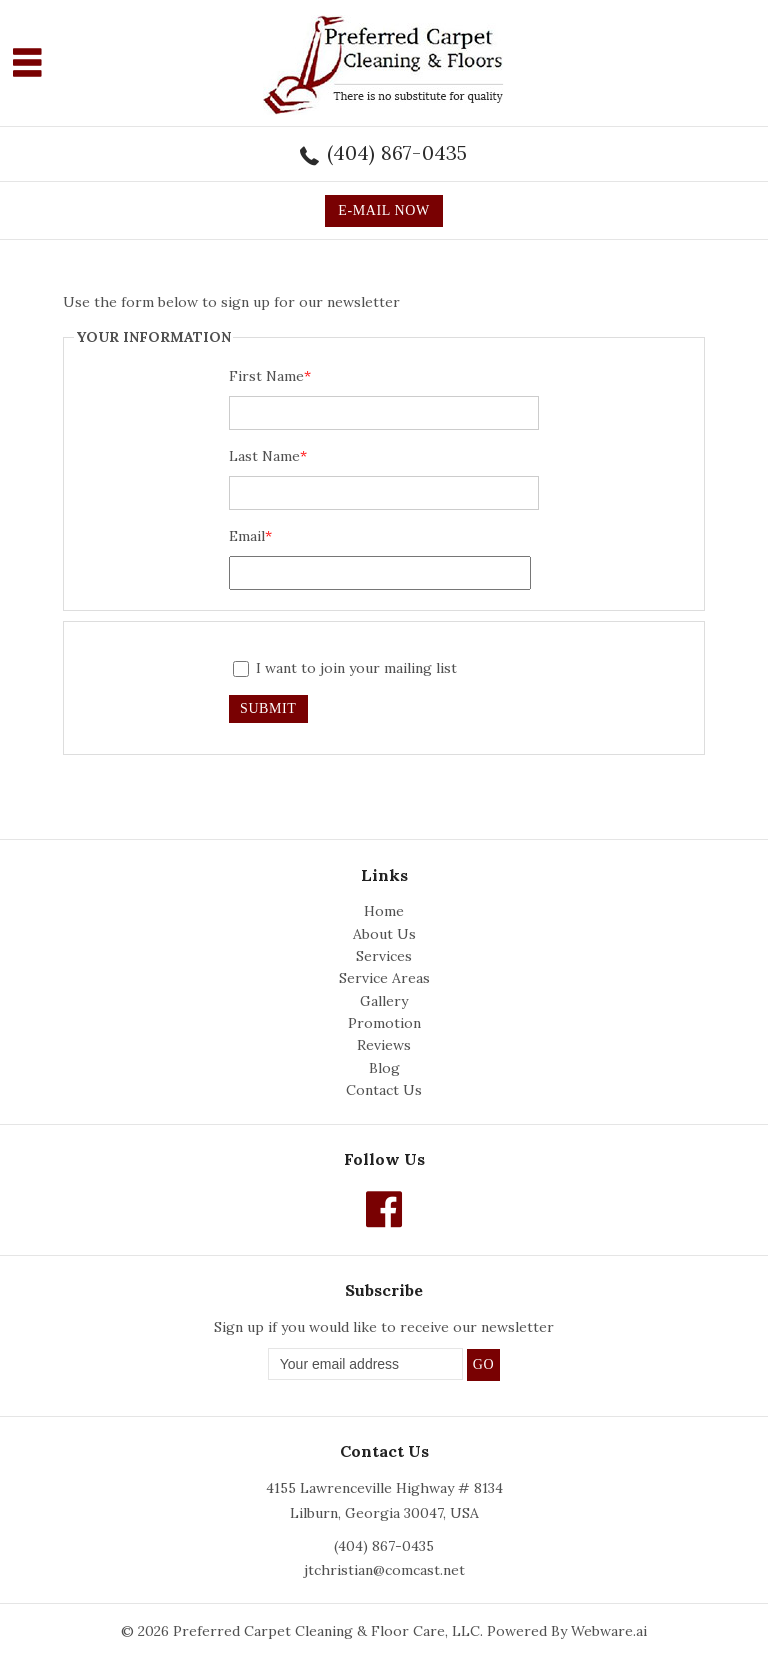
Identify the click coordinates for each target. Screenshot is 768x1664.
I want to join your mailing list (345, 668)
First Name (270, 376)
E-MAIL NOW (383, 210)
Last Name (268, 456)
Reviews (384, 1045)
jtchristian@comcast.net (384, 1570)
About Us (384, 934)
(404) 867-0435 (397, 152)
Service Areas (384, 978)
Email (250, 536)
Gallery (384, 1001)
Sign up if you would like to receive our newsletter (384, 1327)
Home (384, 911)
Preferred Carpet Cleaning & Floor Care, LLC (326, 1631)
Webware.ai (609, 1631)
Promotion (384, 1023)
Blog (384, 1068)
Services (384, 956)
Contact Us (384, 1090)
